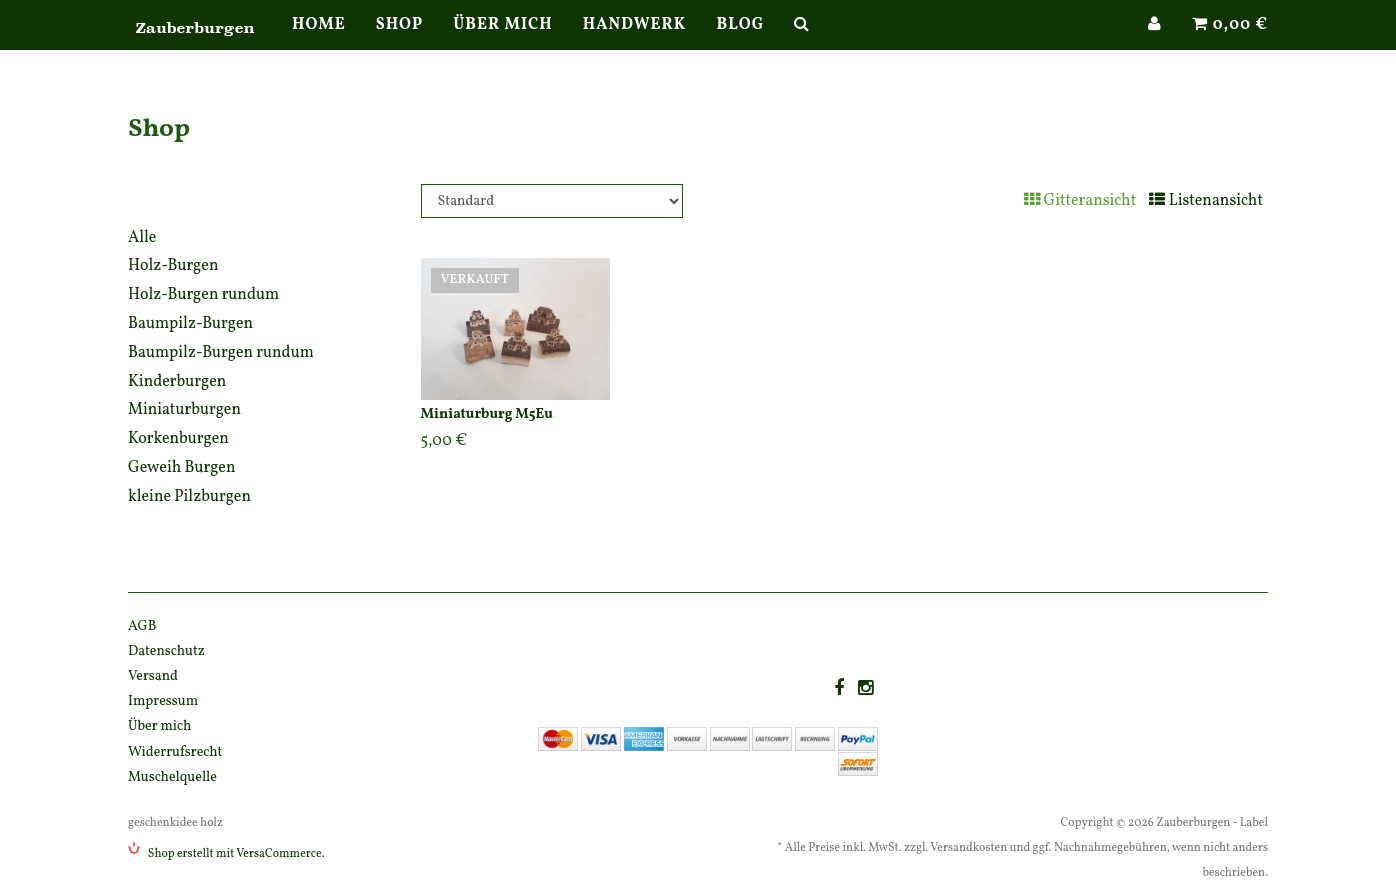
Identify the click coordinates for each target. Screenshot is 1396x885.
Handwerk (635, 45)
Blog (740, 45)
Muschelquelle (172, 777)
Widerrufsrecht (175, 752)
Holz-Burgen (173, 266)
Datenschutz (166, 651)
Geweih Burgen (182, 468)
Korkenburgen (178, 439)
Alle (142, 238)
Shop (400, 45)
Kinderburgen (177, 382)
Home (319, 45)
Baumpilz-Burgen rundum (221, 353)
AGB (142, 626)
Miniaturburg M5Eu (487, 414)
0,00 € (1230, 45)
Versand (153, 676)
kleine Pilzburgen (189, 497)
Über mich (502, 45)
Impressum (163, 701)
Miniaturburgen (184, 410)
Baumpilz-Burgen (190, 324)
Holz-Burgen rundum (203, 295)
